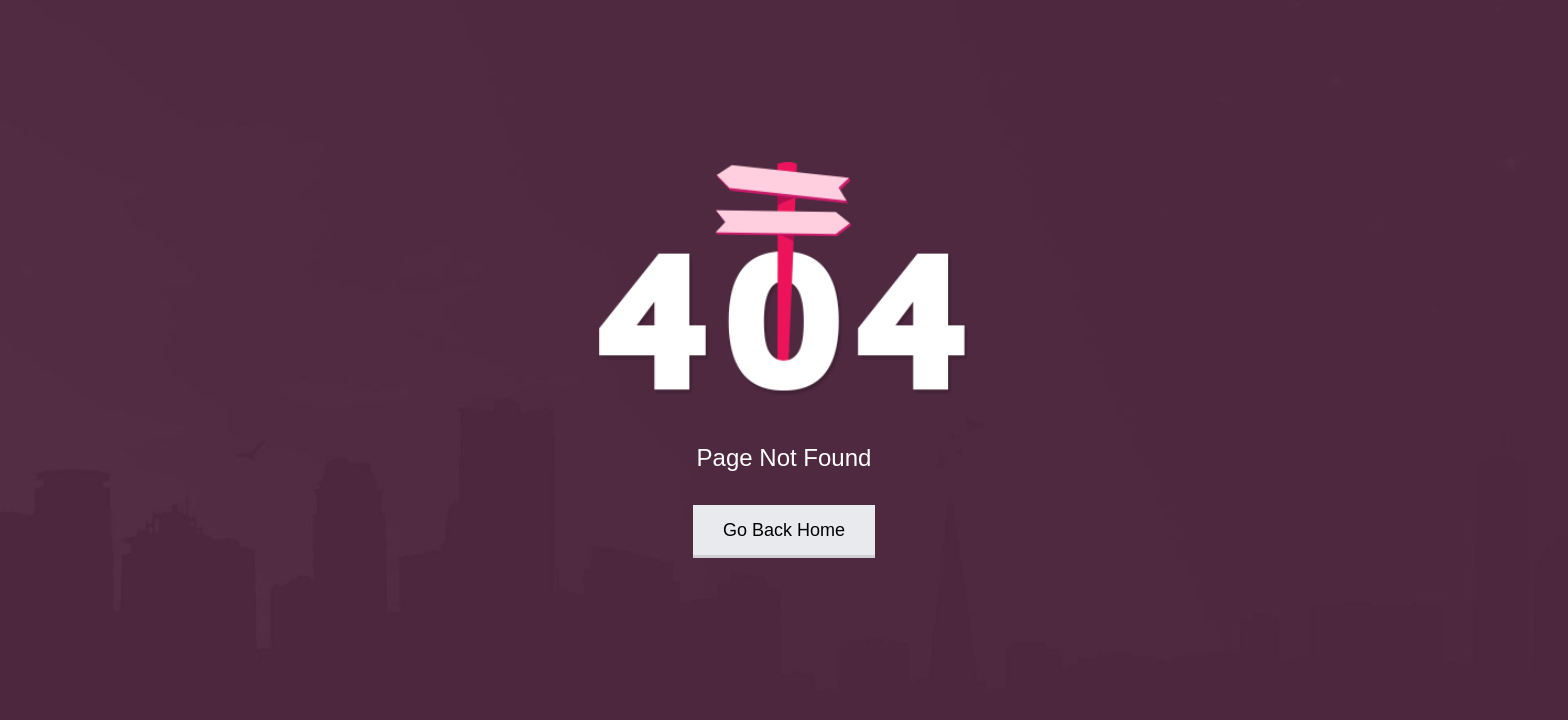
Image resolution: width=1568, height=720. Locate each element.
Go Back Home (784, 530)
